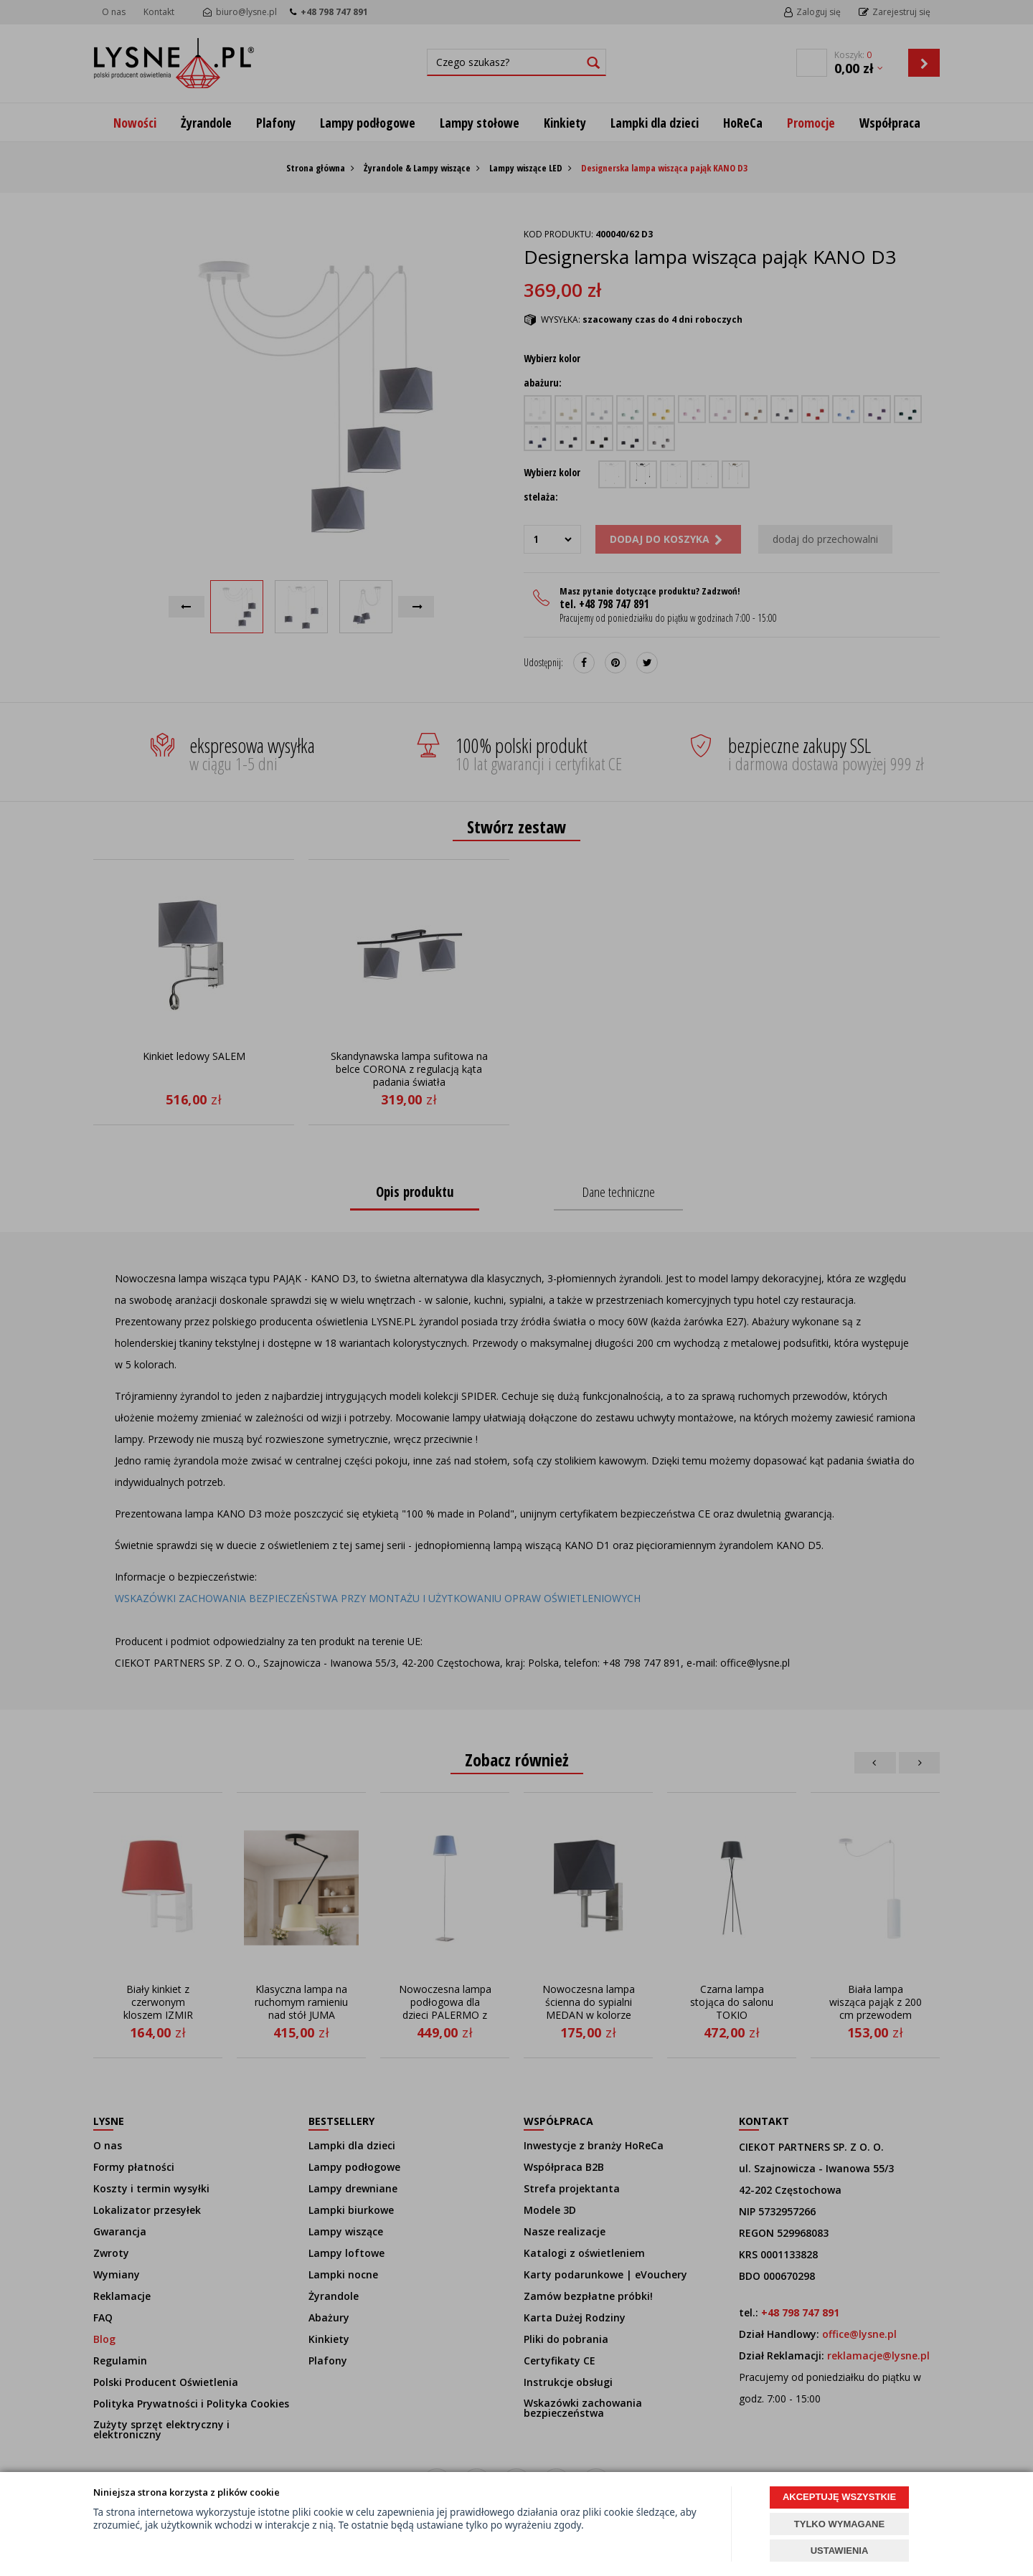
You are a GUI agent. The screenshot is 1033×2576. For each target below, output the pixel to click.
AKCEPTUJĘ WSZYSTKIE (839, 2496)
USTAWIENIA (840, 2550)
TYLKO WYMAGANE (839, 2524)
